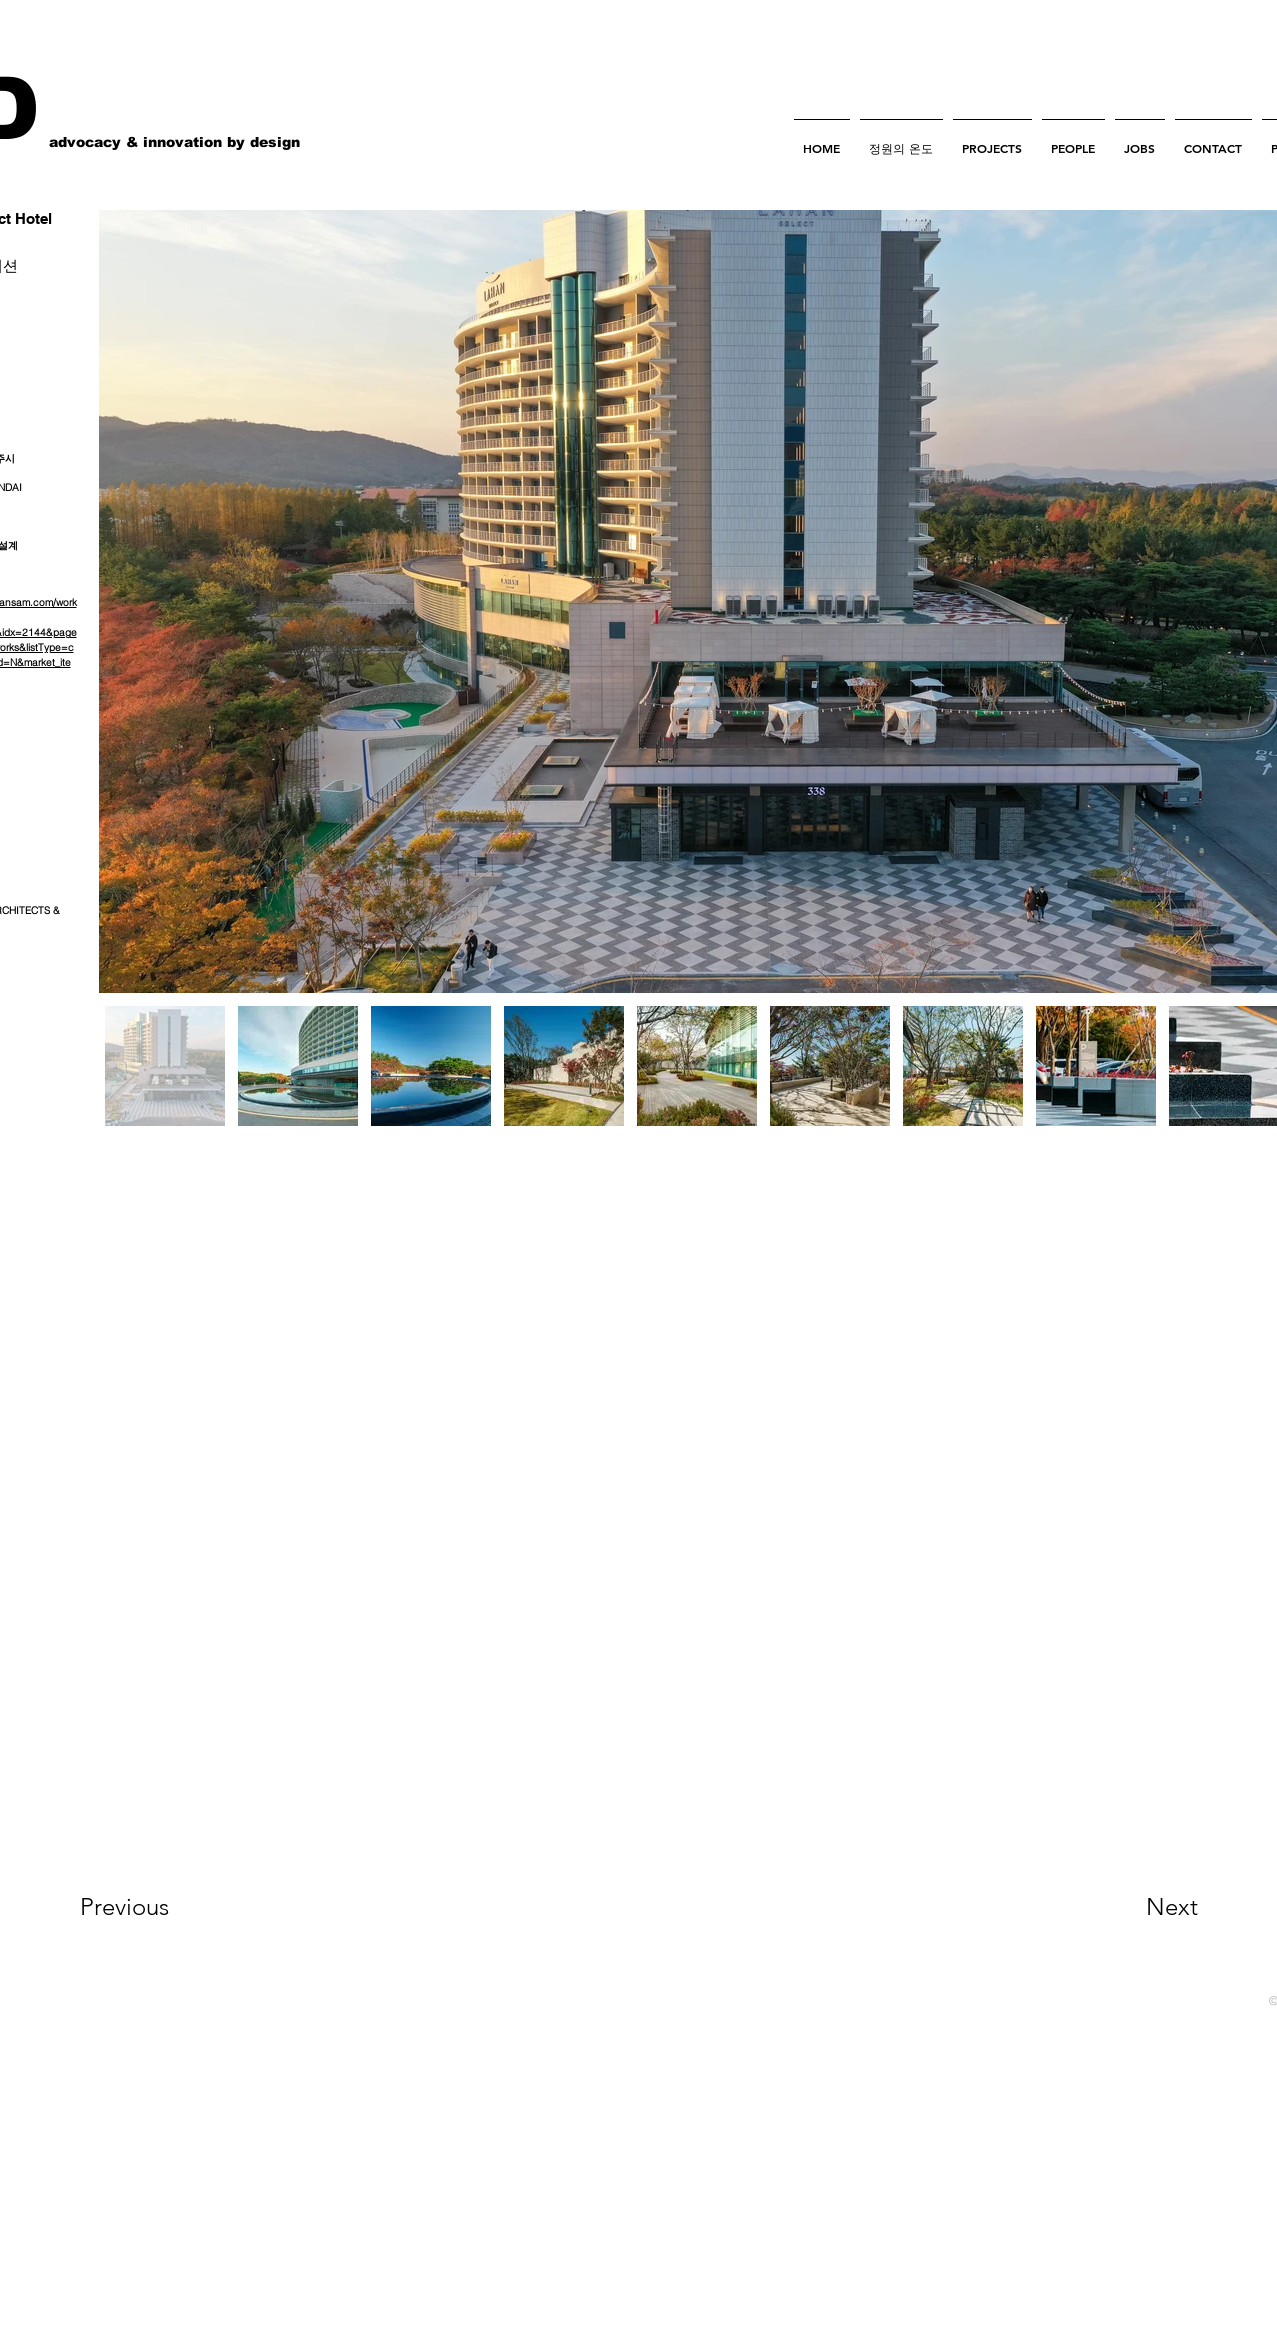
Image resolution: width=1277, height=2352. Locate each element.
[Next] (1132, 1907)
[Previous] (151, 1907)
